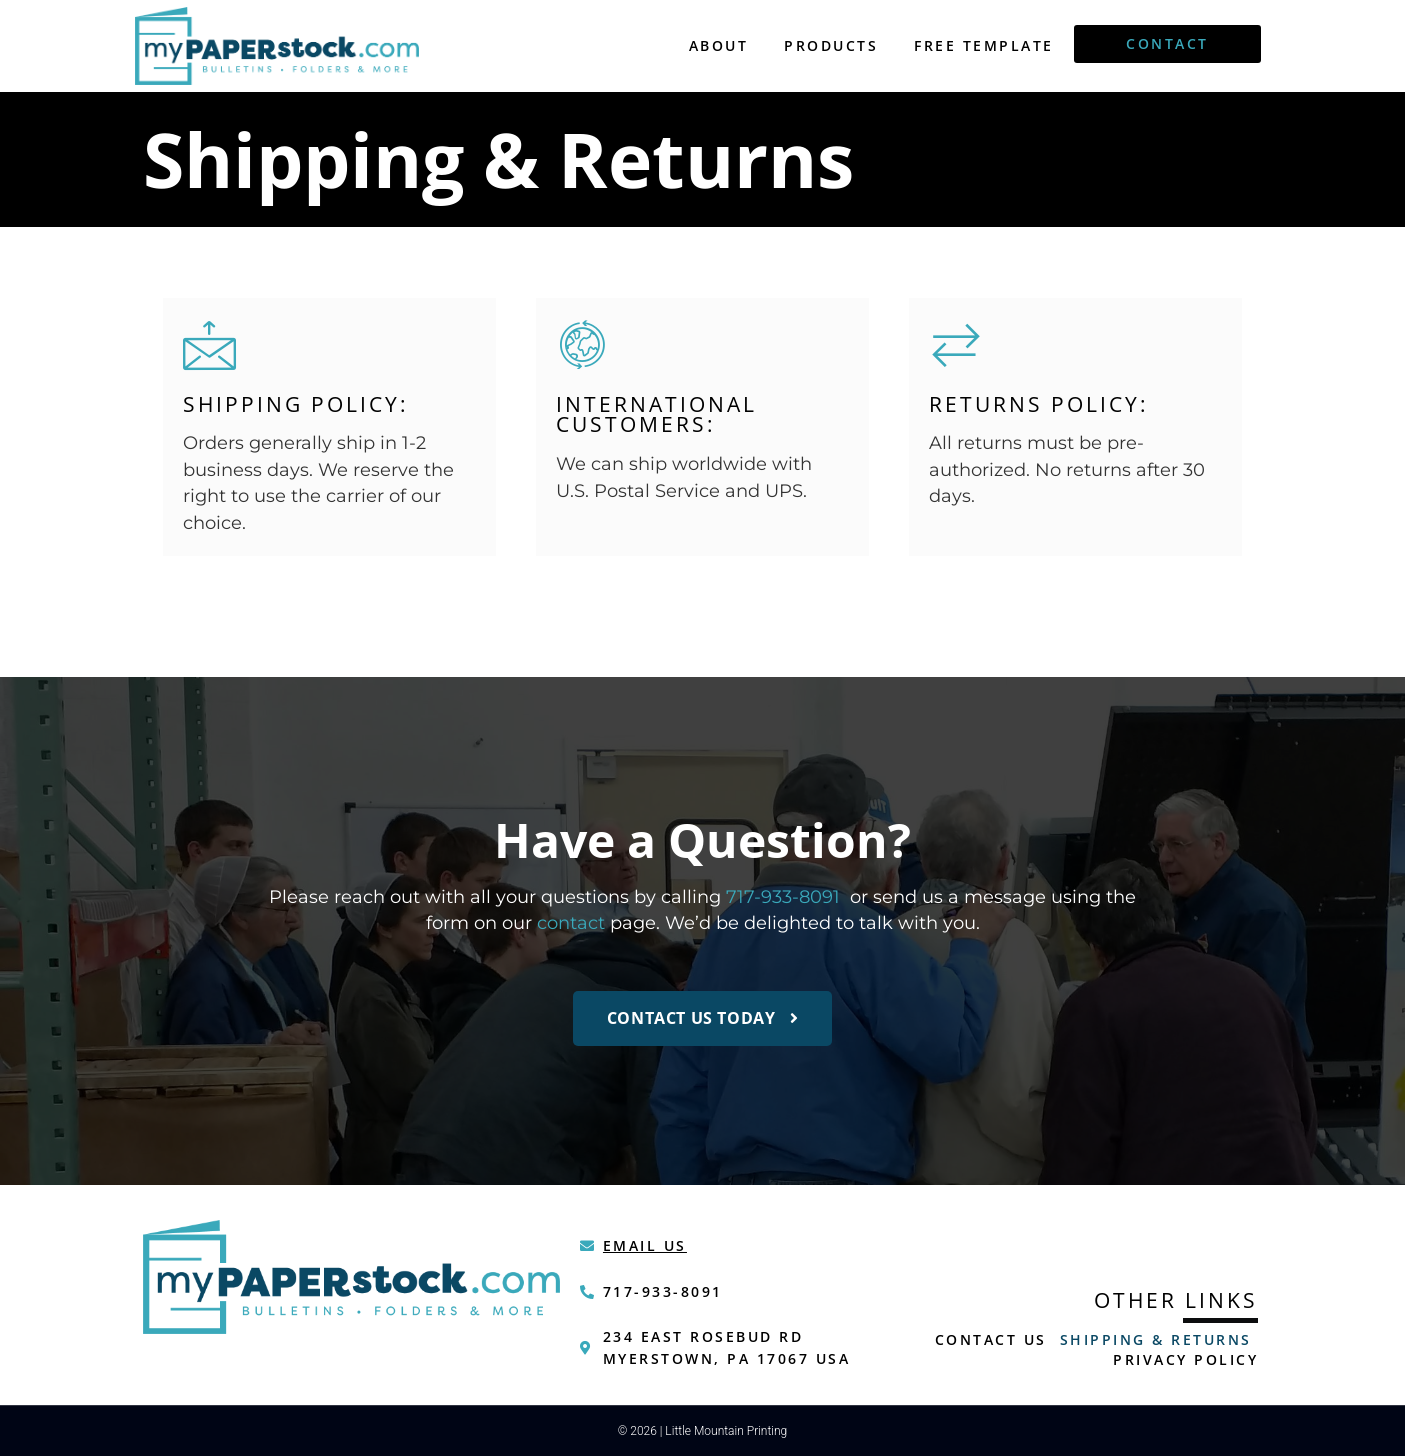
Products (831, 45)
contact (571, 922)
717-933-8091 (783, 896)
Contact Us (991, 1339)
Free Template (984, 45)
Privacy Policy (1185, 1359)
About (719, 45)
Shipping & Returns (1156, 1339)
